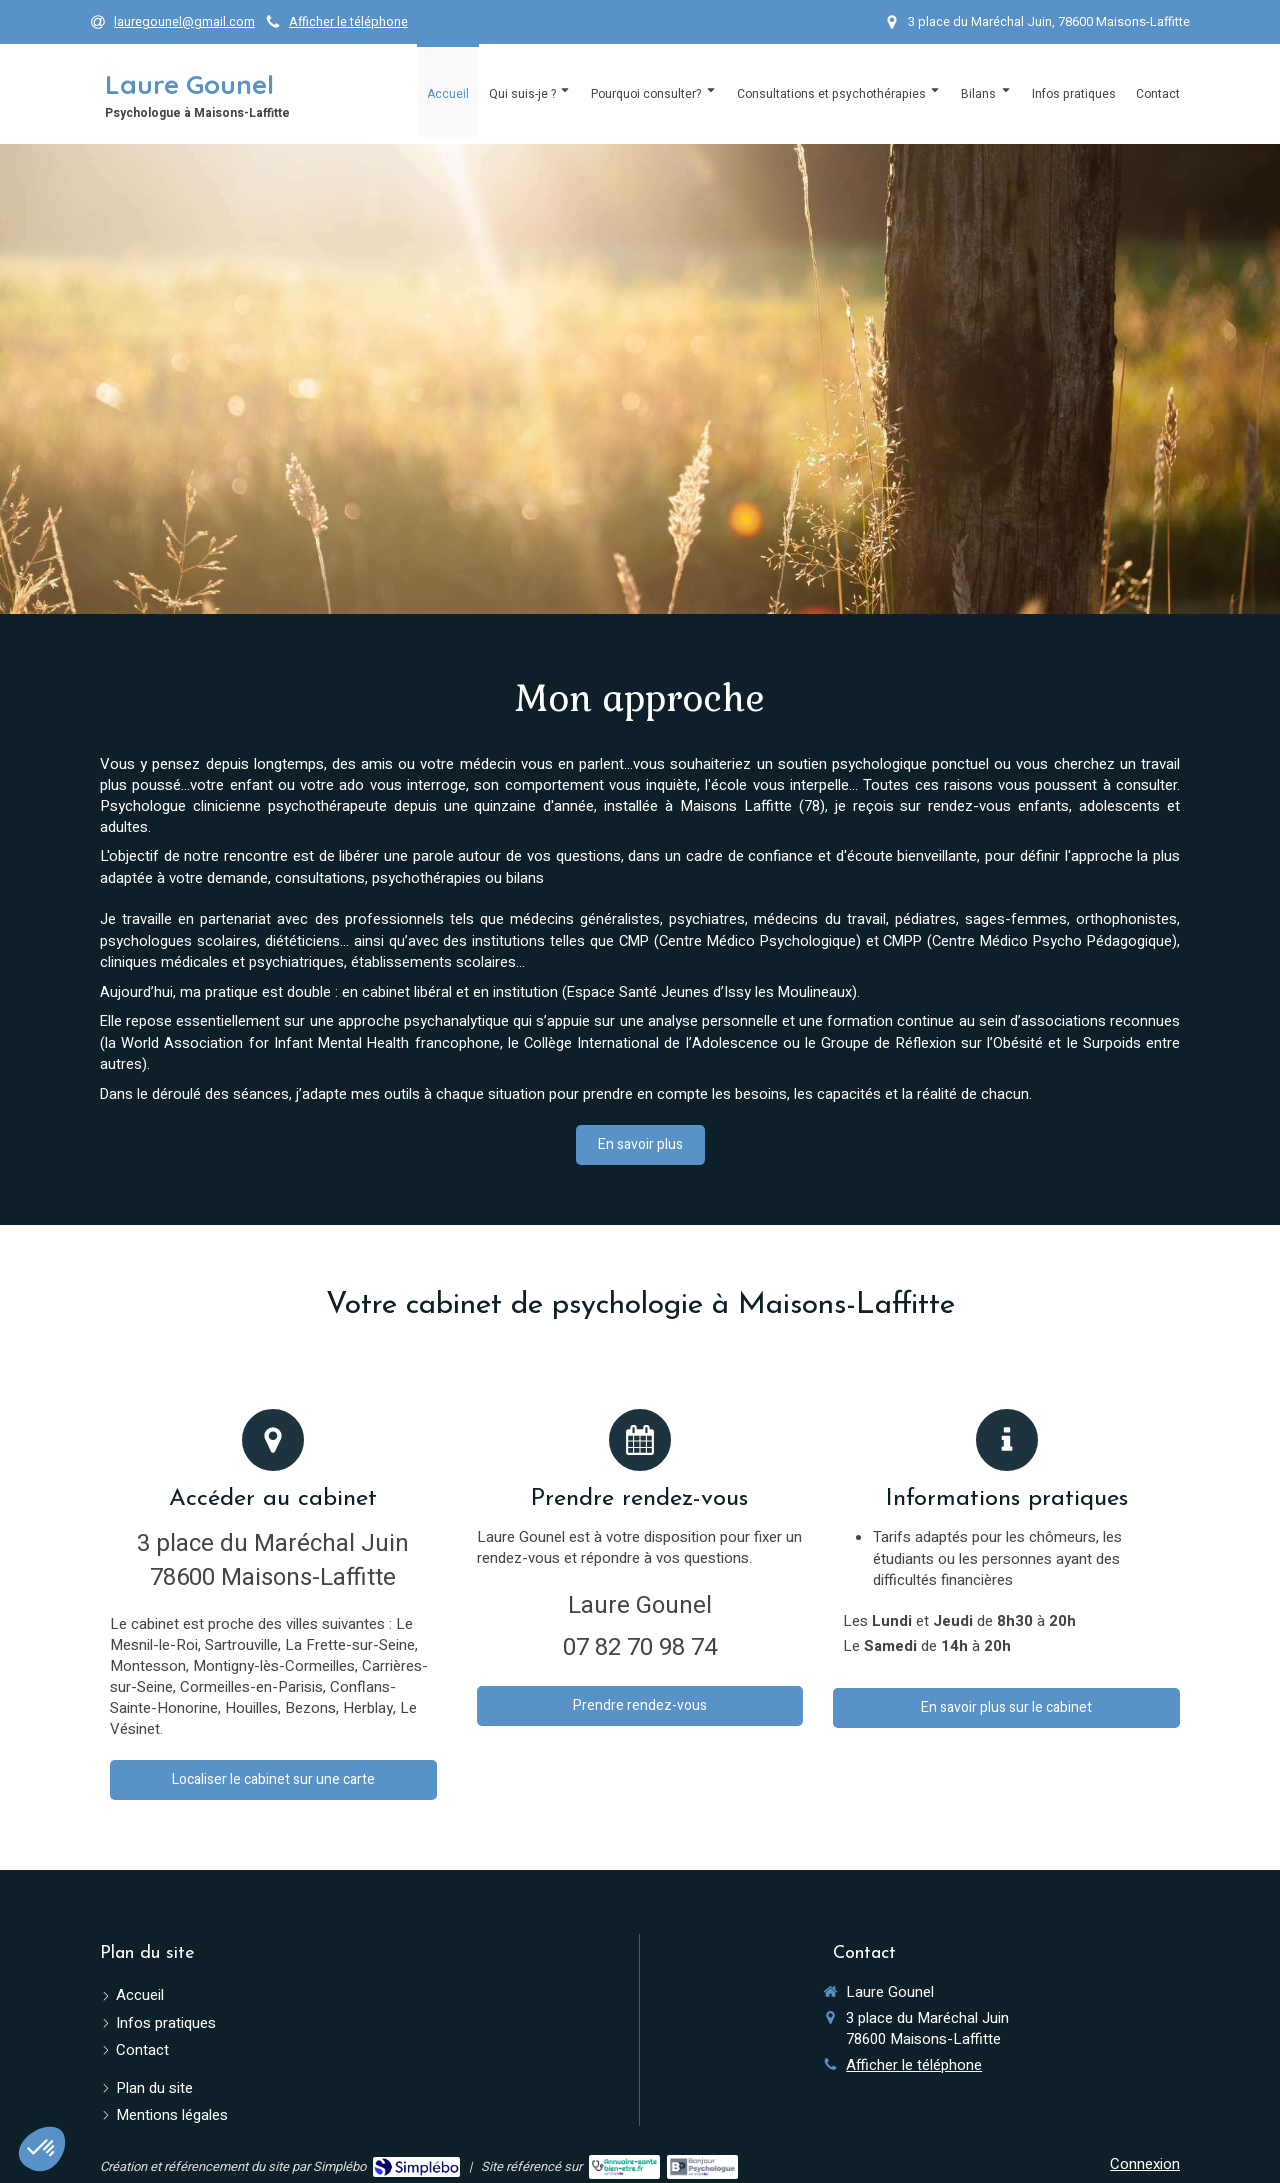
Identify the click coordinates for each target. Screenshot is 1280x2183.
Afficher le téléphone (348, 22)
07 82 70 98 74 (640, 1647)
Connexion (1145, 2164)
